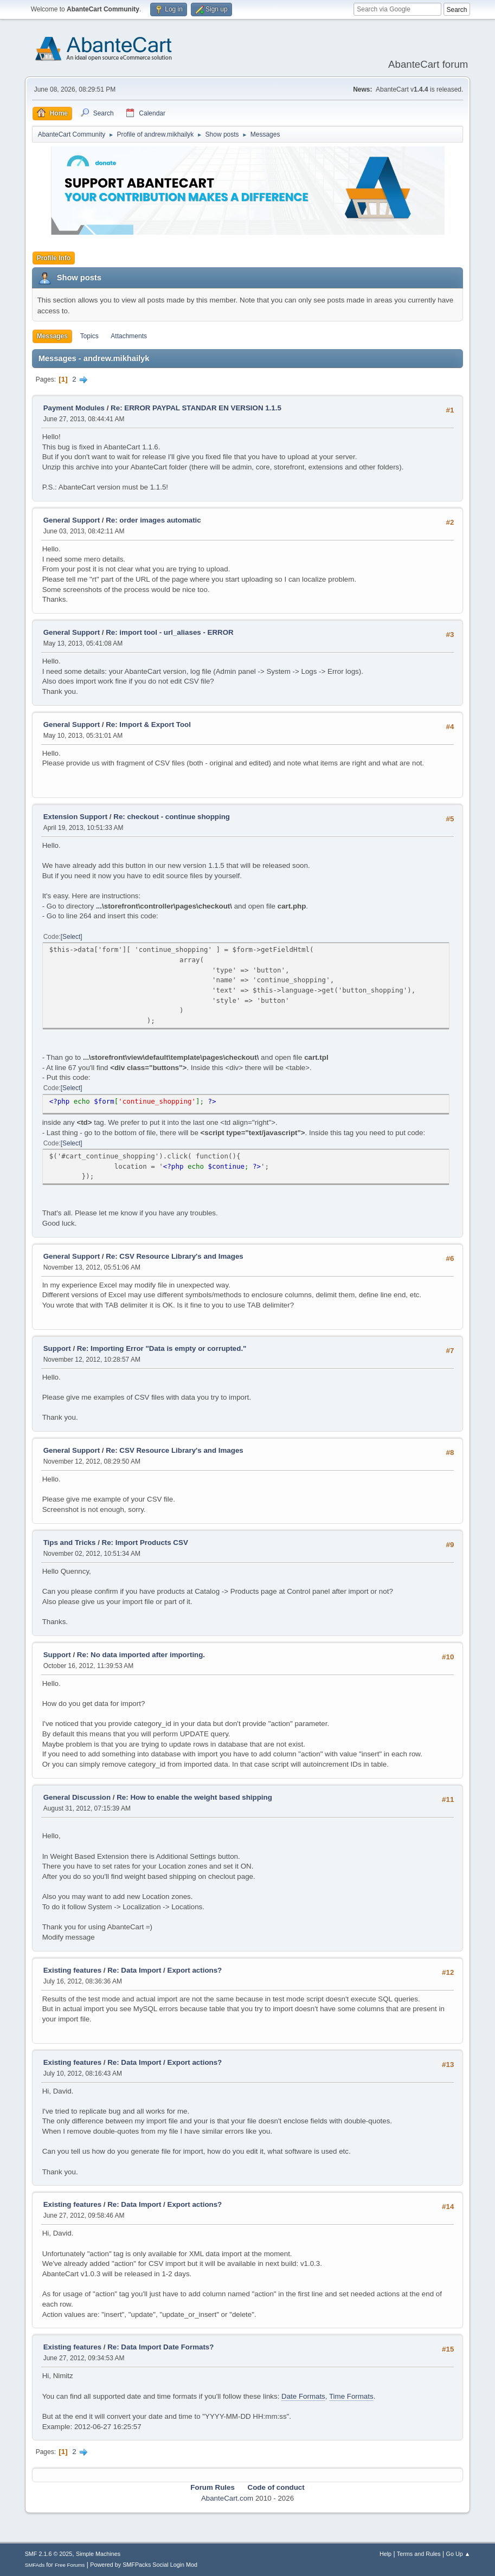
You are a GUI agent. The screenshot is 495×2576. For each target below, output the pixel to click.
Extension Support (75, 817)
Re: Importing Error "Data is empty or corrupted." (162, 1348)
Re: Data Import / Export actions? (164, 1970)
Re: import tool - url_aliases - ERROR (170, 632)
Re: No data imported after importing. (141, 1655)
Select (71, 937)
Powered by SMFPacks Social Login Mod (143, 2564)
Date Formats (303, 2396)
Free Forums (70, 2565)
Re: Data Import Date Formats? (160, 2347)
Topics (89, 336)
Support (57, 1348)
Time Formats (351, 2396)
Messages (52, 336)
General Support (71, 520)
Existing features (72, 1970)
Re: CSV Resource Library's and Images (174, 1256)
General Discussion (77, 1797)
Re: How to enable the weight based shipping (194, 1797)
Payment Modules (74, 408)
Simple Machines (98, 2554)
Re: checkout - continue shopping (171, 817)
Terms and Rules (419, 2554)
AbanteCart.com (227, 2498)
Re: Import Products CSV (145, 1542)
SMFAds (35, 2565)
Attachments (129, 336)
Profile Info (54, 258)
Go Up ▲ (458, 2554)
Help (385, 2554)
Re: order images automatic (153, 520)
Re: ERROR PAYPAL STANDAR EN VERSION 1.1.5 (196, 408)
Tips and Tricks (69, 1542)
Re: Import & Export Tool (148, 724)
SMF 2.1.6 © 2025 (49, 2554)
